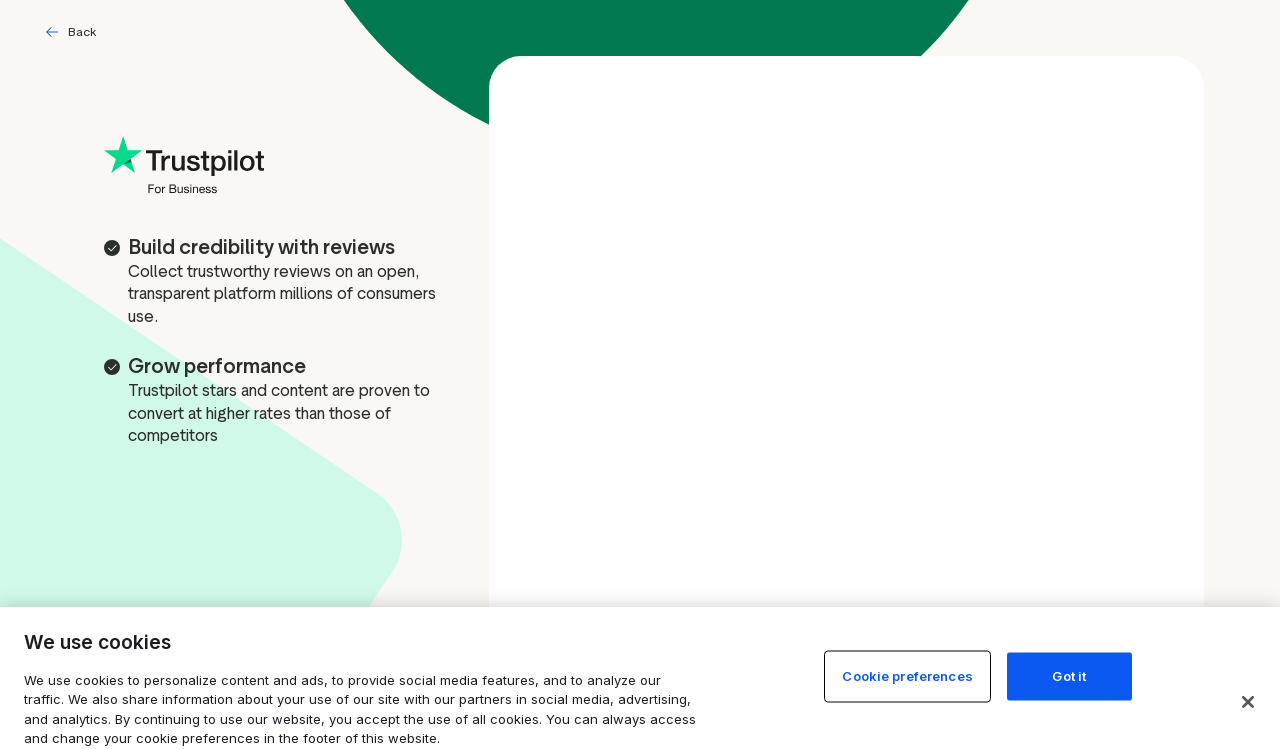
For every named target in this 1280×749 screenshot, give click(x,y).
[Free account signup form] (846, 372)
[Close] (1248, 702)
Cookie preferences (907, 675)
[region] (640, 678)
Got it (1069, 675)
